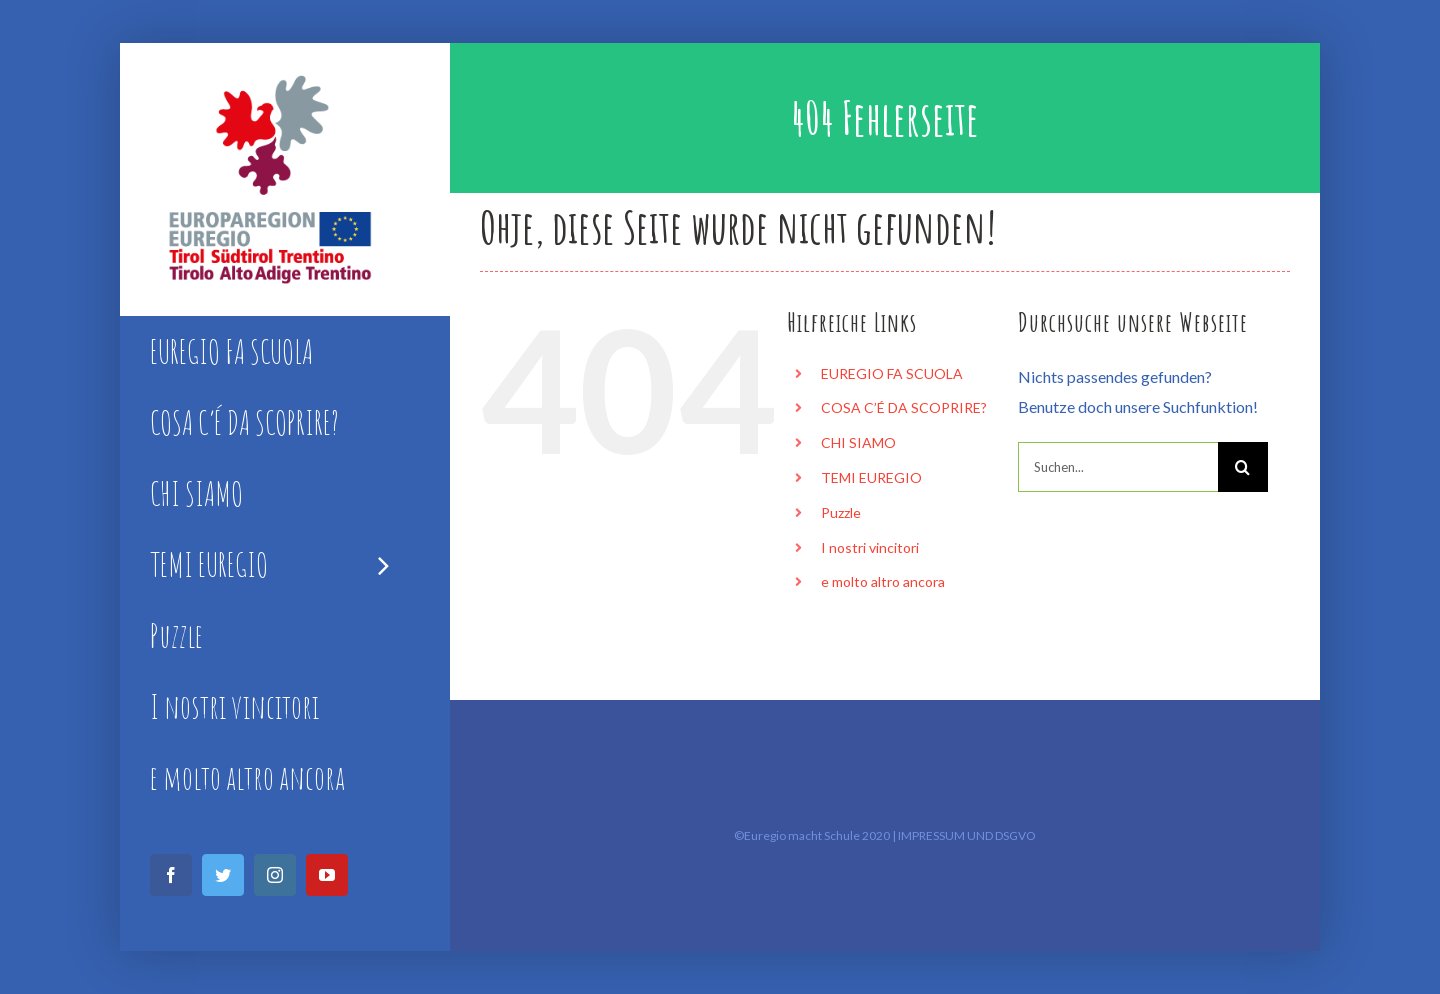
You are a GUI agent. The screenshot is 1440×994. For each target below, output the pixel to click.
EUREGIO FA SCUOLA (892, 373)
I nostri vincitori (870, 547)
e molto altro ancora (883, 581)
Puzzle (841, 512)
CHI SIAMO (858, 442)
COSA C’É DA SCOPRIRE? (904, 407)
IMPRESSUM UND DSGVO (967, 835)
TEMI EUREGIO (871, 477)
